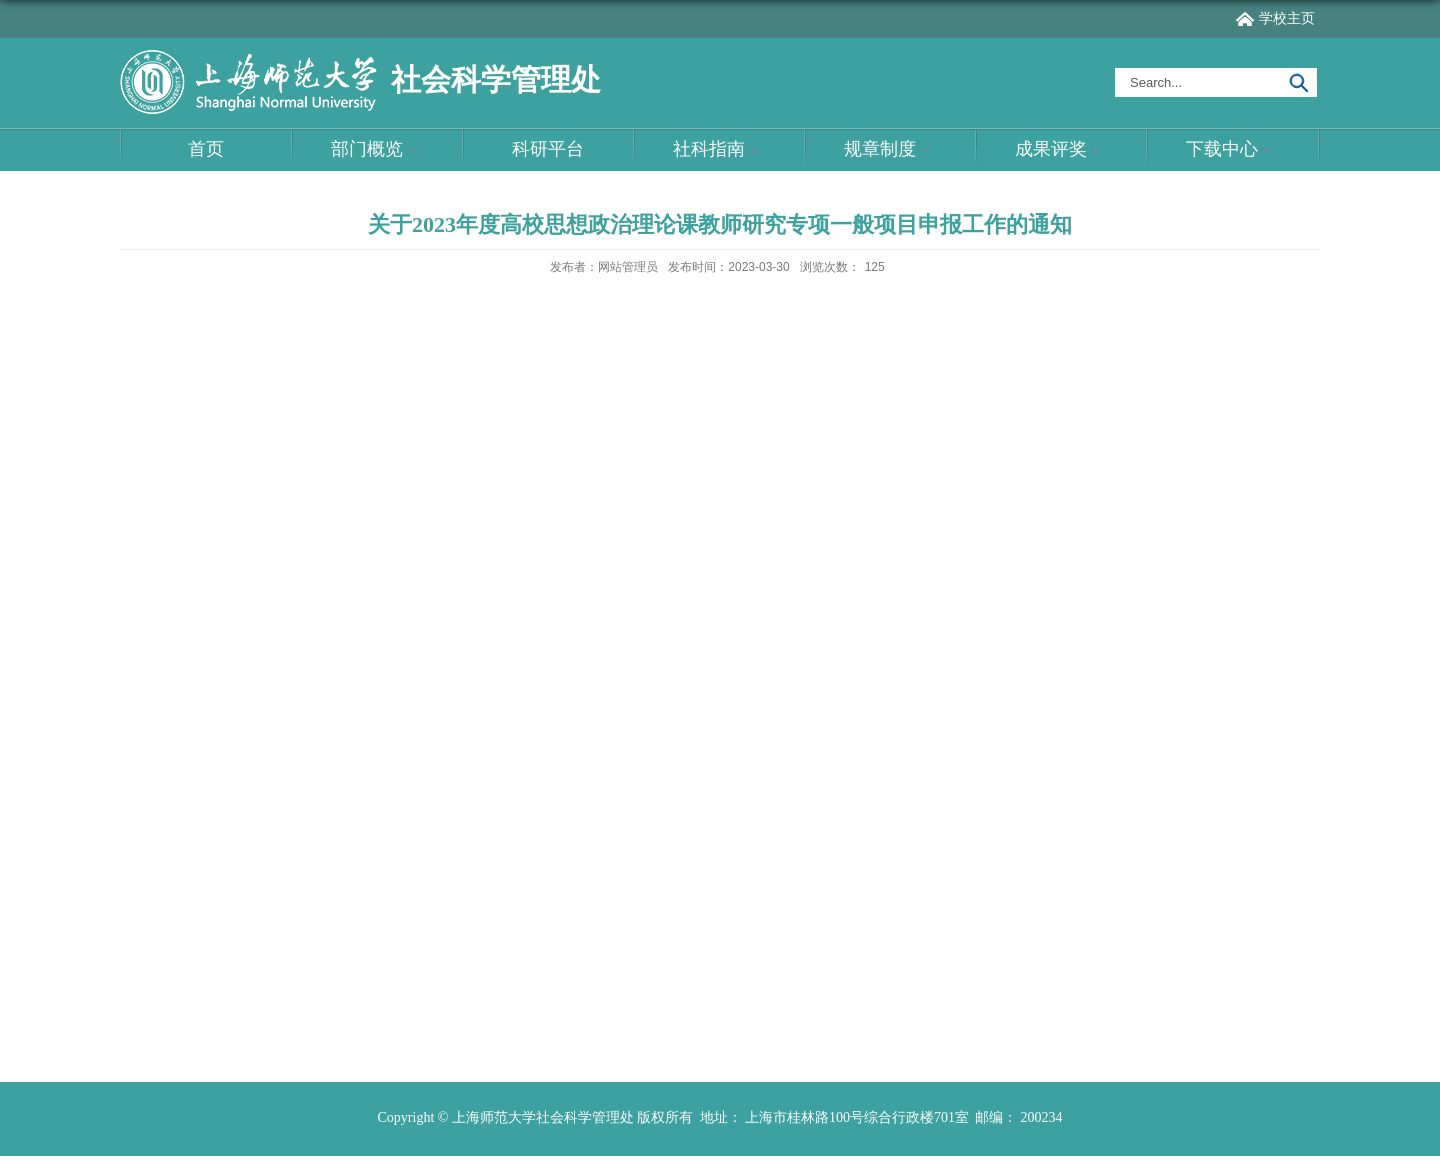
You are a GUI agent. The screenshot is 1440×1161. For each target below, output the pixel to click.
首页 (206, 149)
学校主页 (1287, 18)
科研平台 (548, 149)
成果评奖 (1061, 150)
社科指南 (719, 150)
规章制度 (890, 150)
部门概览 (377, 150)
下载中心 (1232, 150)
